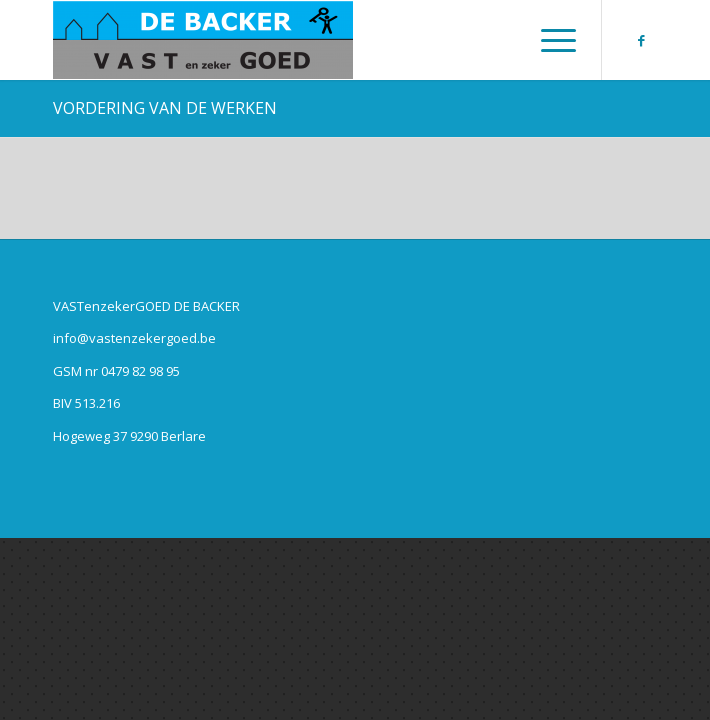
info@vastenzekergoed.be (134, 338)
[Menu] (548, 40)
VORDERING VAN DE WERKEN (165, 108)
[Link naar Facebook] (642, 40)
